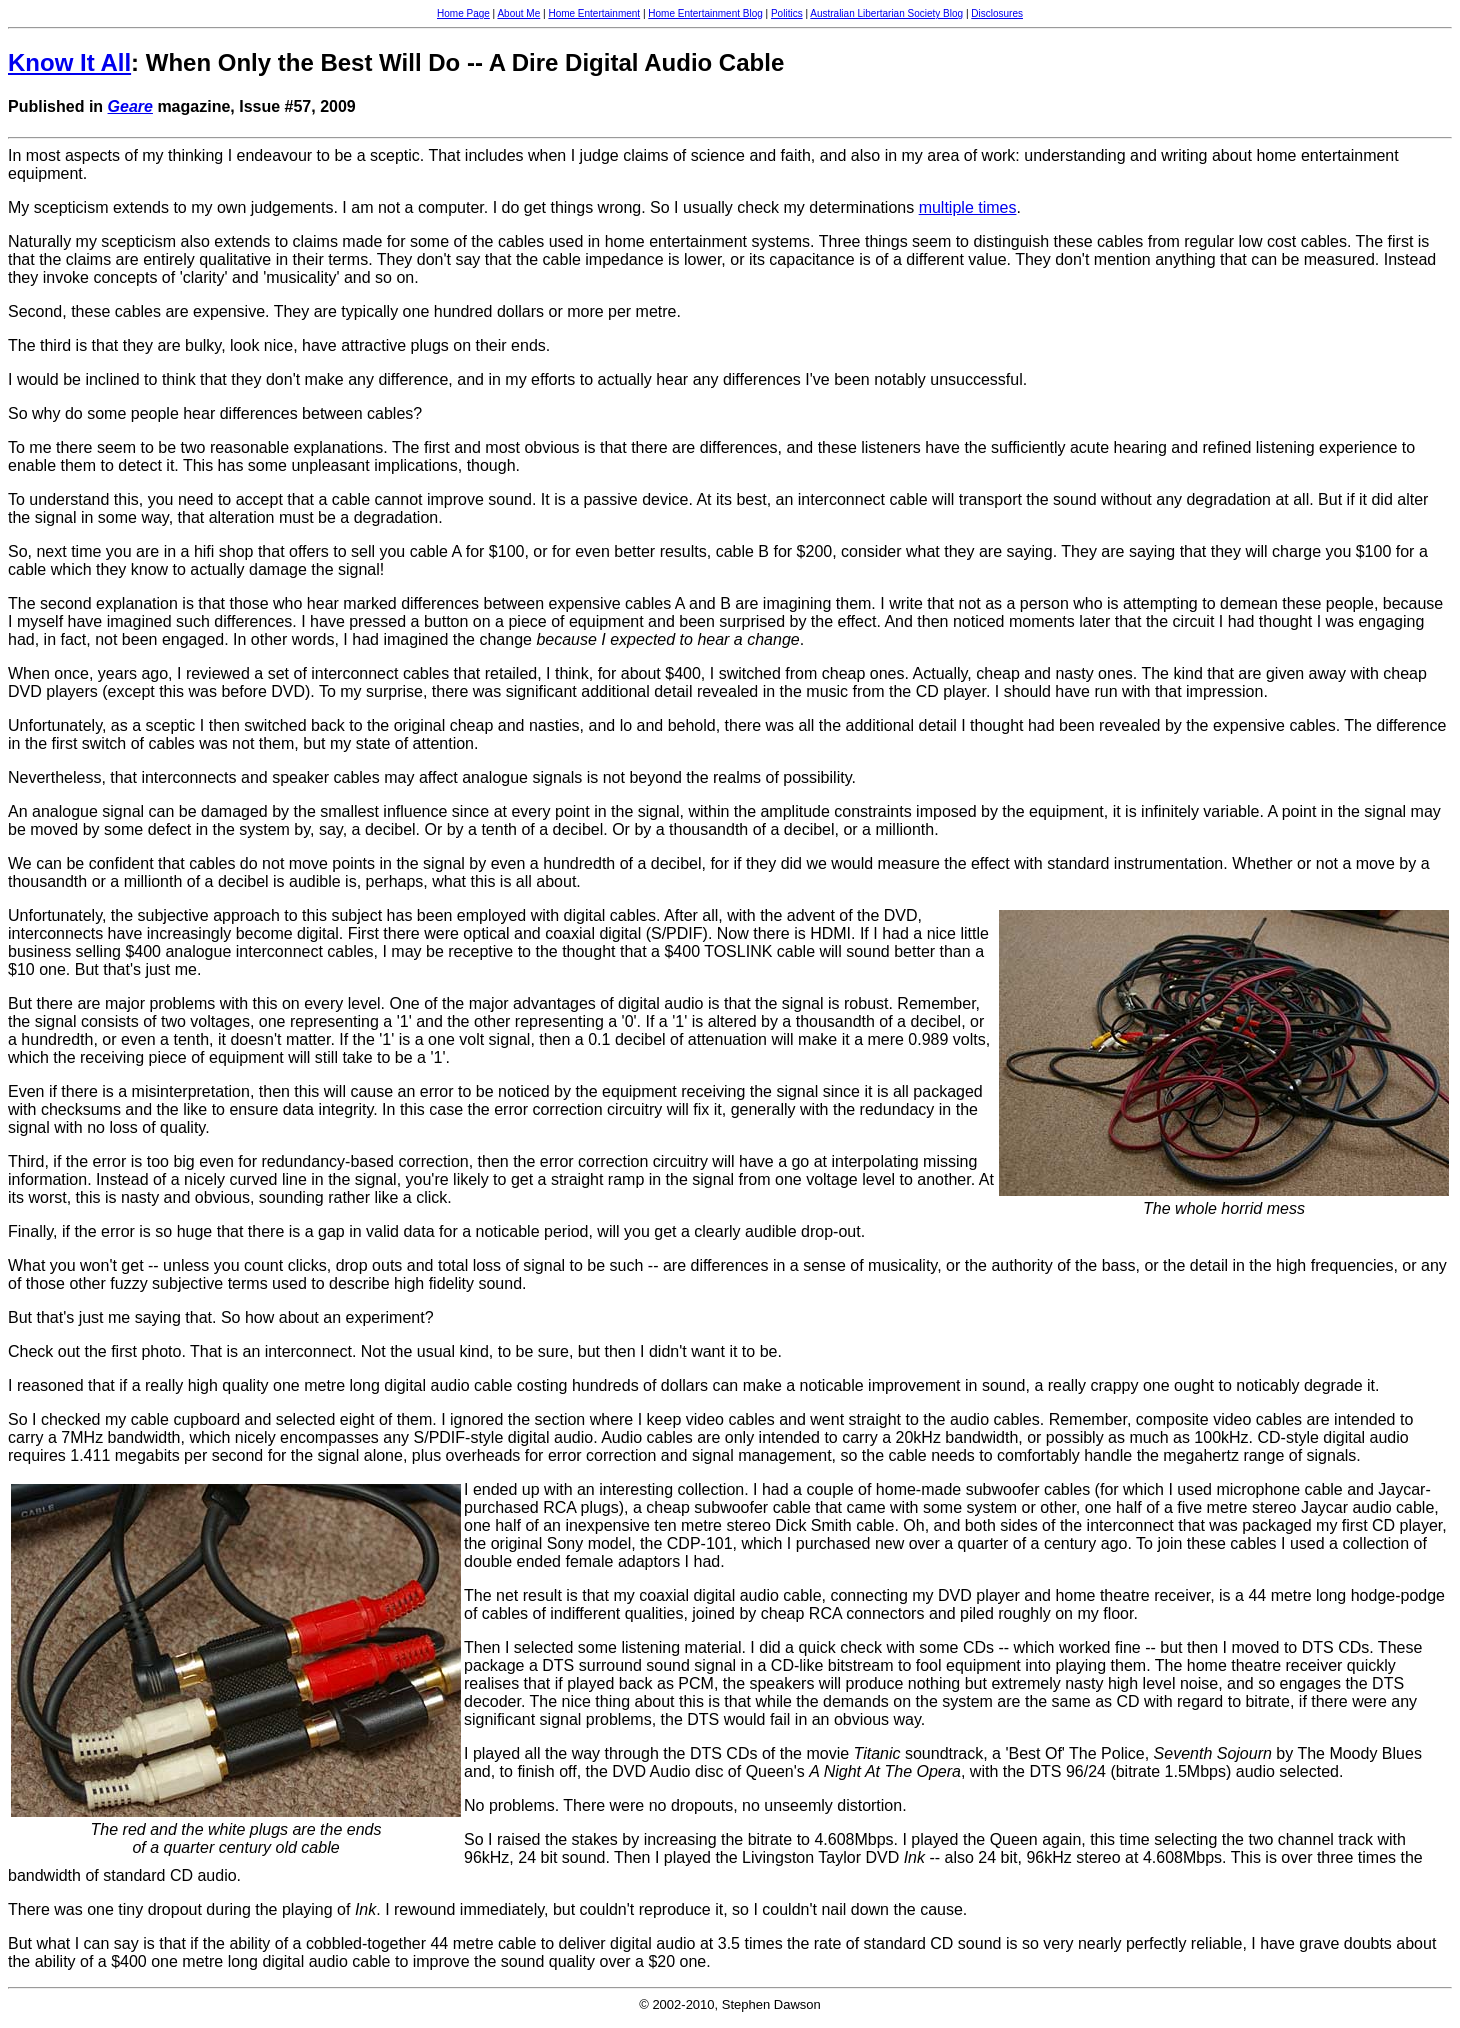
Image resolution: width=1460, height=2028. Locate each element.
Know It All (69, 62)
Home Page (463, 13)
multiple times (968, 207)
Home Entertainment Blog (705, 13)
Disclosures (997, 13)
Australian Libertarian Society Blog (886, 13)
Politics (787, 13)
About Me (518, 13)
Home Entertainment (594, 13)
